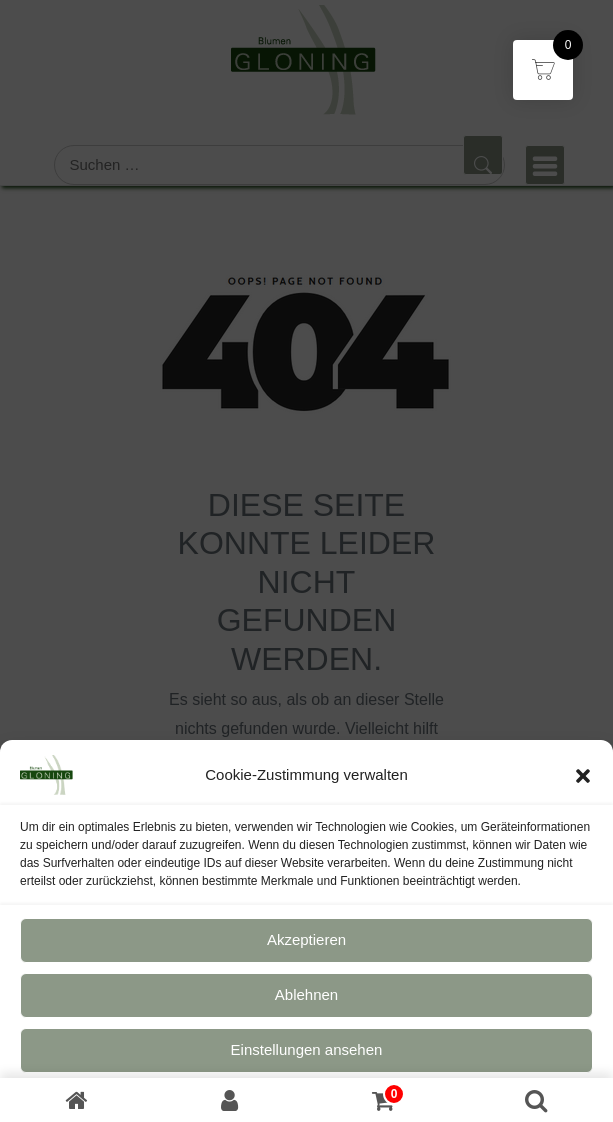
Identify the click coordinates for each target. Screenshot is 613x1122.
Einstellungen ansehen (307, 1061)
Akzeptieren (306, 951)
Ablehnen (306, 1006)
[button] (583, 786)
